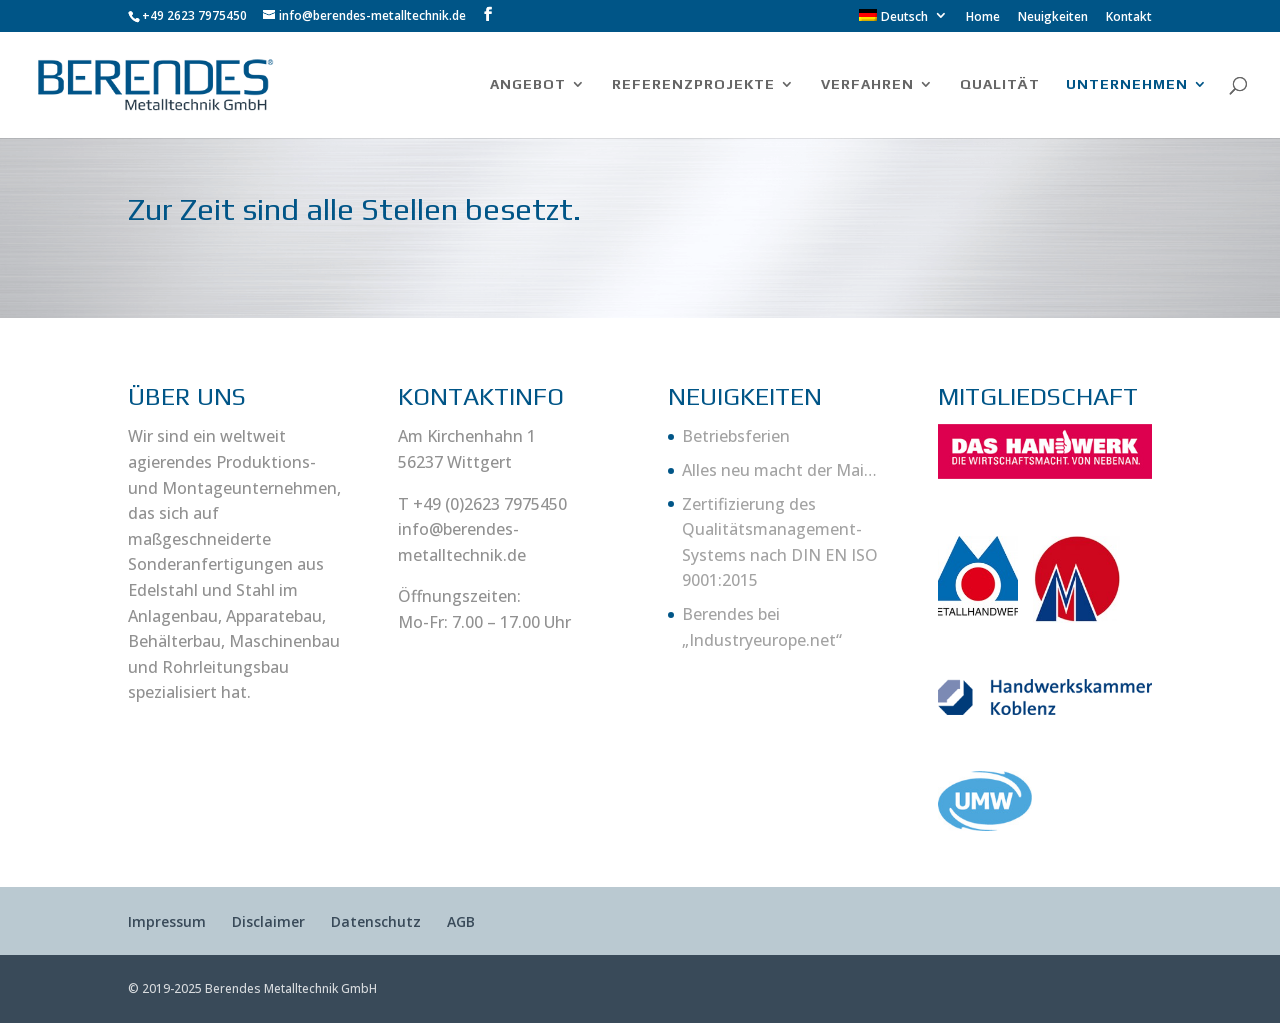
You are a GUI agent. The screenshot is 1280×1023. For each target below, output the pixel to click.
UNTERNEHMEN (1127, 84)
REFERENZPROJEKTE (693, 84)
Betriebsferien (736, 436)
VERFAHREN (867, 84)
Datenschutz (376, 921)
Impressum (167, 921)
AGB (461, 921)
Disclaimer (268, 921)
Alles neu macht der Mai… (779, 470)
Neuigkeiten (1053, 18)
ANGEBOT (528, 84)
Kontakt (1129, 18)
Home (983, 18)
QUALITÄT (1000, 84)
